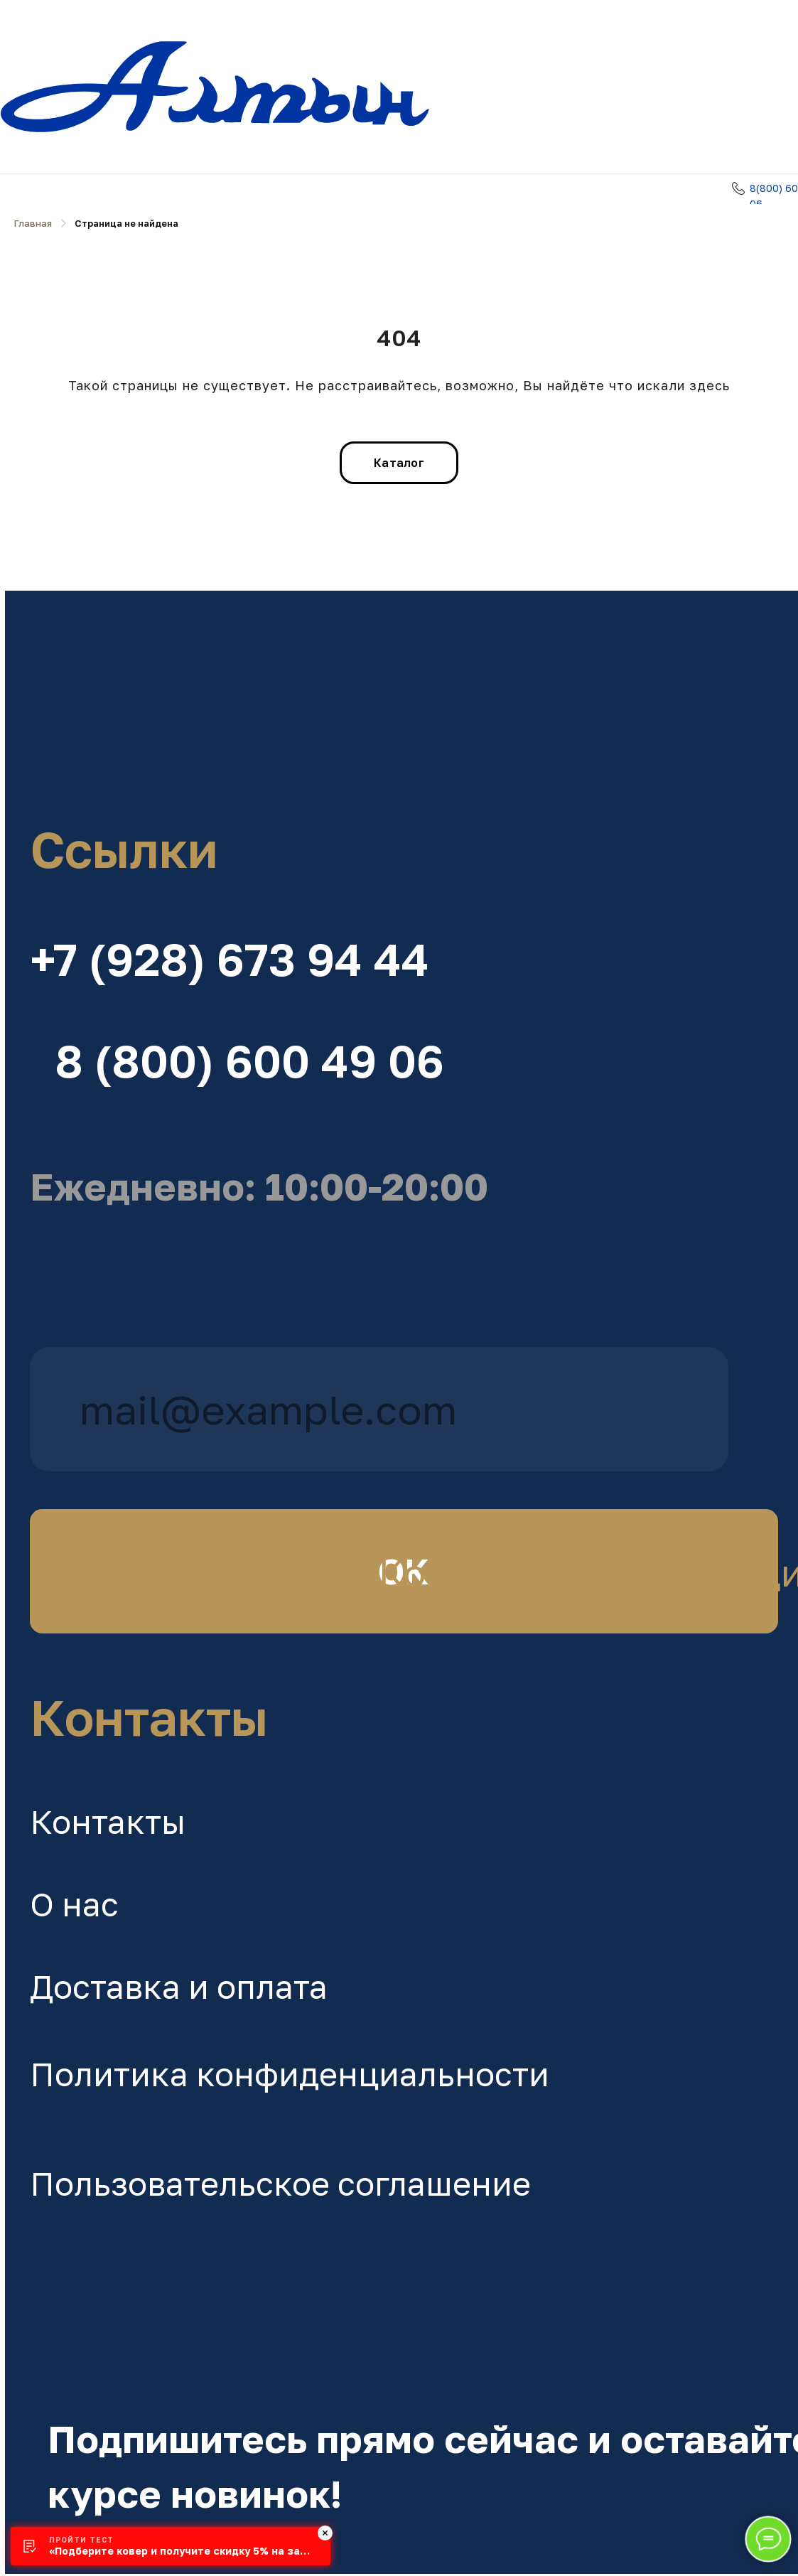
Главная (33, 223)
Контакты (107, 1821)
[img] (378, 693)
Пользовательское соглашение (280, 2183)
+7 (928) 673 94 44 (229, 959)
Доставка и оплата (179, 1986)
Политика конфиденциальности (289, 2073)
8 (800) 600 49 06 (249, 1061)
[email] (379, 1409)
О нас (74, 1903)
